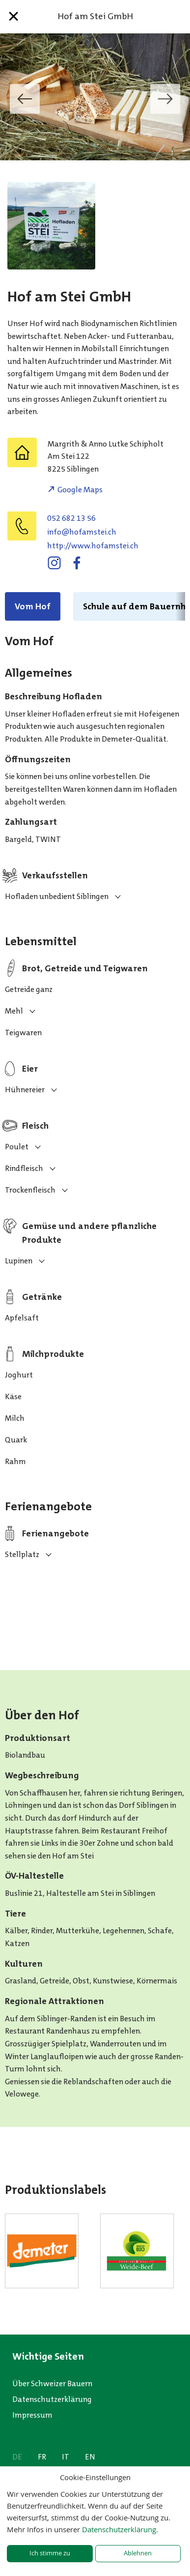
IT (65, 2457)
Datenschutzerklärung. (120, 2529)
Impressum (32, 2415)
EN (90, 2457)
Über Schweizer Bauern (52, 2383)
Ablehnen (138, 2553)
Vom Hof (33, 606)
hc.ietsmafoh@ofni (81, 532)
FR (42, 2457)
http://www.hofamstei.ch (92, 545)
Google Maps (80, 489)
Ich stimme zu (49, 2553)
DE (17, 2457)
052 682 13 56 (71, 518)
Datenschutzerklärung (52, 2399)
